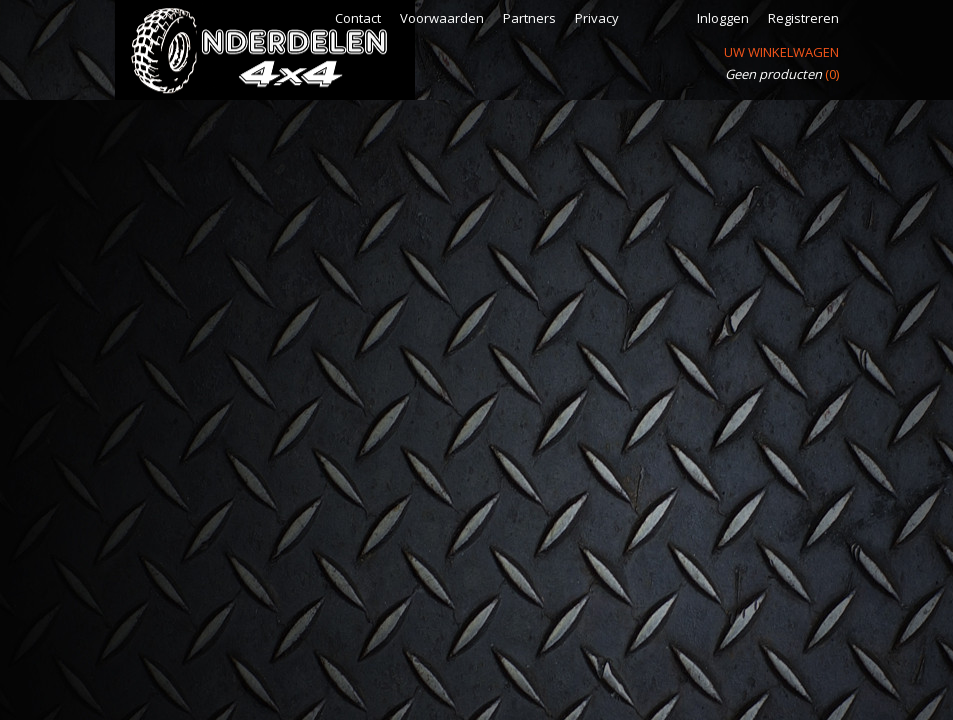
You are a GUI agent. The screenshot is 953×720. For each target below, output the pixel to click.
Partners (529, 18)
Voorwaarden (442, 18)
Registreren (803, 18)
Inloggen (723, 18)
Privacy (597, 18)
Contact (358, 18)
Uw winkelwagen (781, 52)
